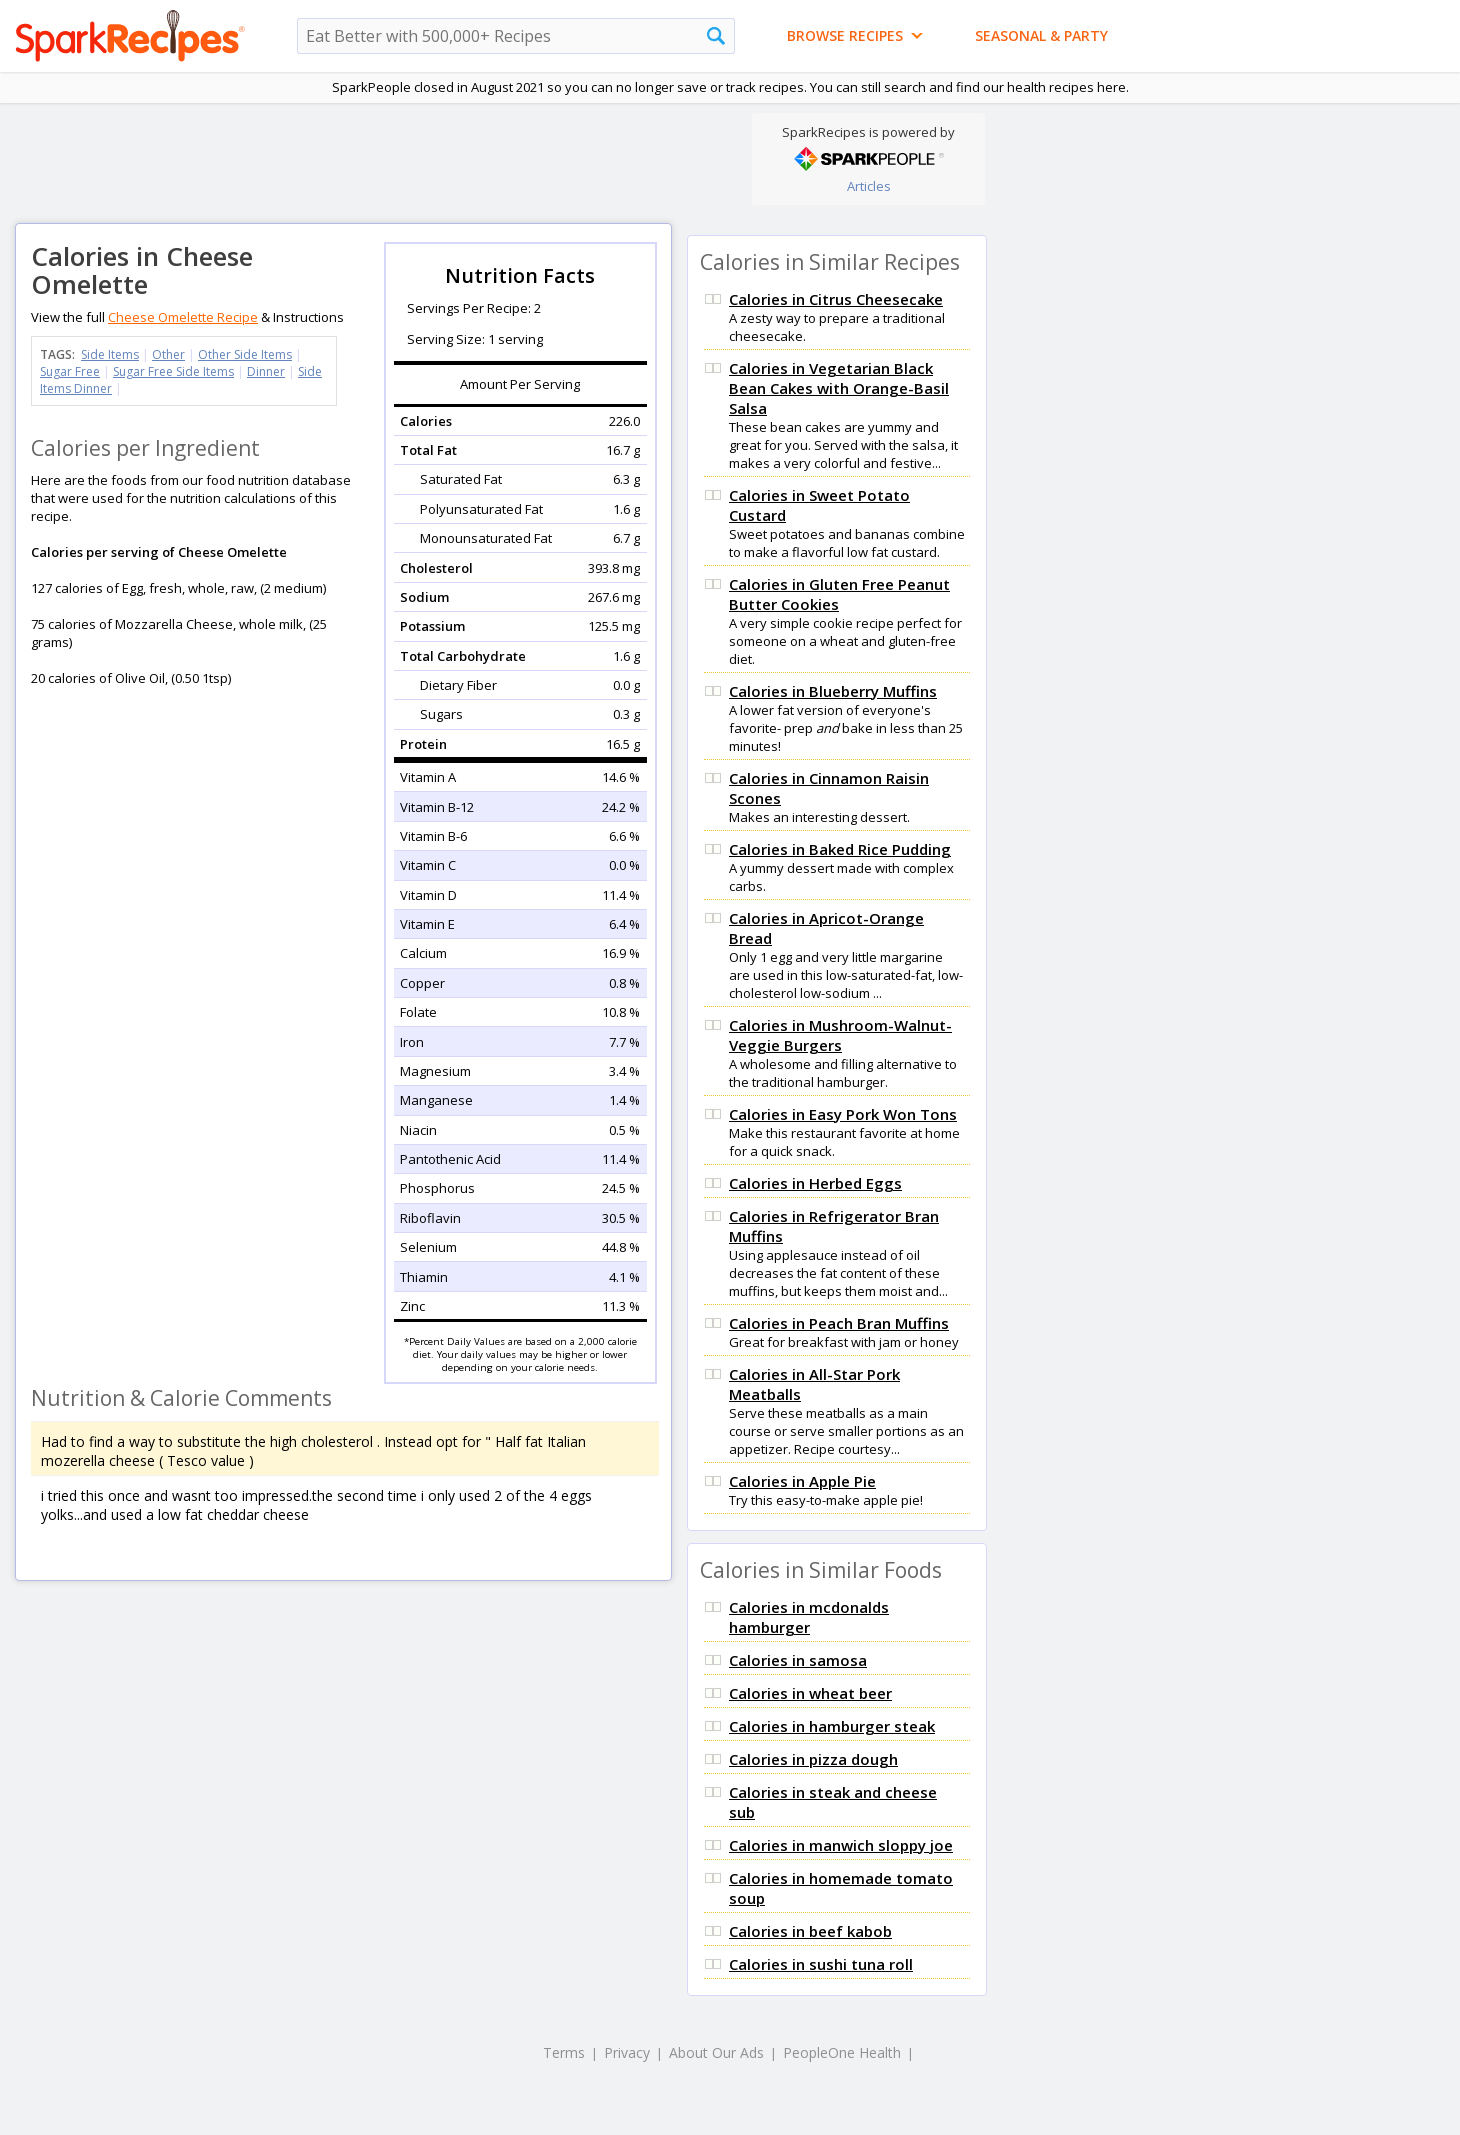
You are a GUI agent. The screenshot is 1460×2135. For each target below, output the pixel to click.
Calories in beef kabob (810, 1931)
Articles (869, 186)
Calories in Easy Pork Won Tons (843, 1114)
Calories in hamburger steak (832, 1726)
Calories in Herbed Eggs (815, 1183)
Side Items (110, 354)
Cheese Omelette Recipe (183, 317)
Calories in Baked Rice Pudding (840, 849)
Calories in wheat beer (810, 1693)
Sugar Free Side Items (173, 371)
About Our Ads (716, 2052)
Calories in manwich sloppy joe (841, 1845)
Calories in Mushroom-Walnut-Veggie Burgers (840, 1035)
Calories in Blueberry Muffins (833, 691)
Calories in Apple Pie (802, 1481)
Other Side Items (245, 354)
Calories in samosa (798, 1660)
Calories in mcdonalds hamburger (809, 1617)
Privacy (627, 2052)
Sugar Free (70, 371)
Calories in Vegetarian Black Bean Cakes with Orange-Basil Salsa (839, 388)
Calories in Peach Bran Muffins (839, 1323)
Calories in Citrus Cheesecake (836, 299)
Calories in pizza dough (813, 1759)
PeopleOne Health (842, 2052)
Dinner (266, 371)
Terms (564, 2052)
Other (168, 354)
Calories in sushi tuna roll (821, 1964)
